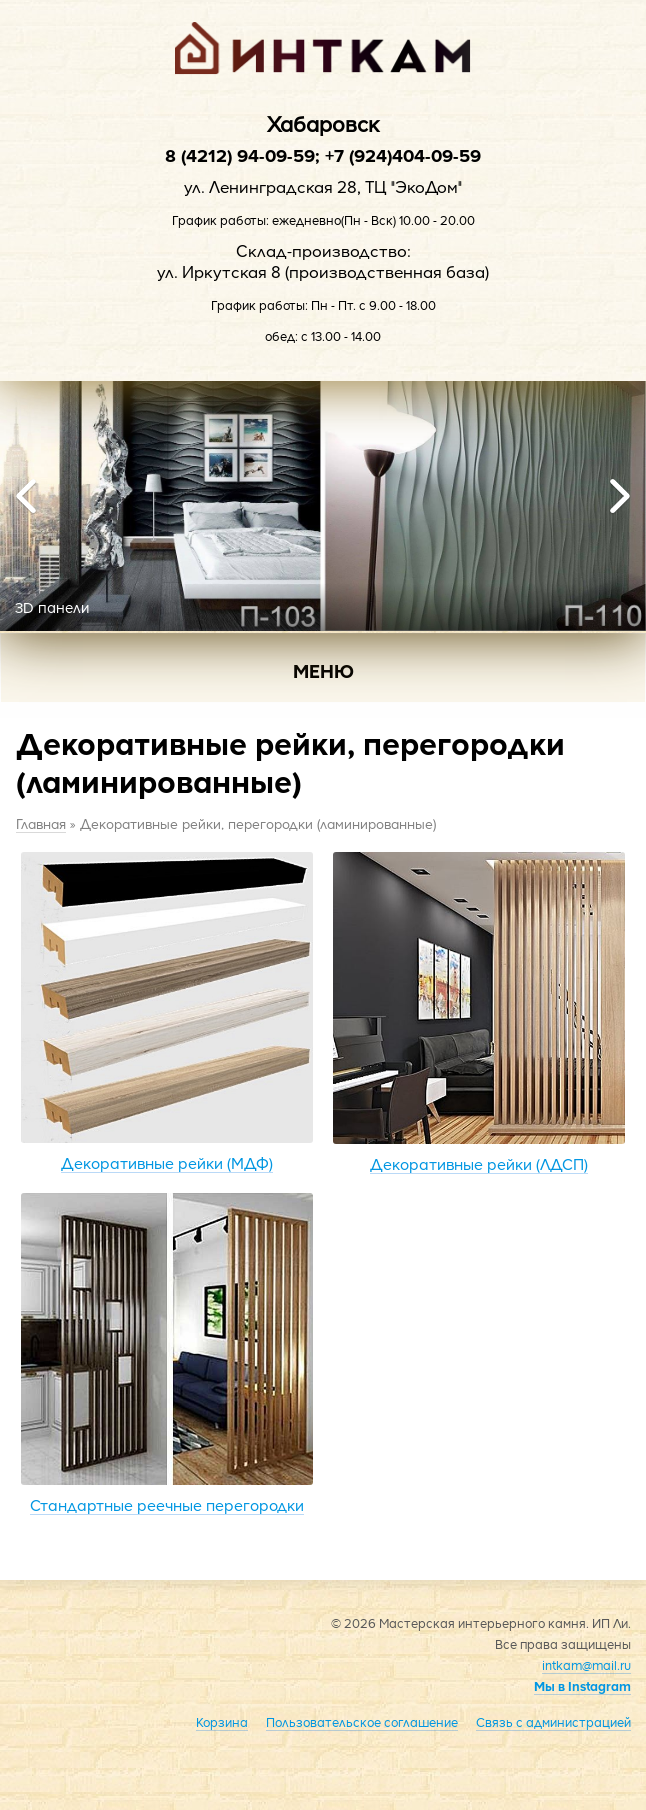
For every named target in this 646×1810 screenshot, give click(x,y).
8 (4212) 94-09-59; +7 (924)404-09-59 (323, 155)
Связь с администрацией (553, 1722)
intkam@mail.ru (586, 1665)
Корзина (222, 1722)
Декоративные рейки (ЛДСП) (479, 1012)
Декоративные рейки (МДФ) (167, 1012)
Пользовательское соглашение (362, 1722)
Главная (41, 823)
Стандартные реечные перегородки (167, 1353)
